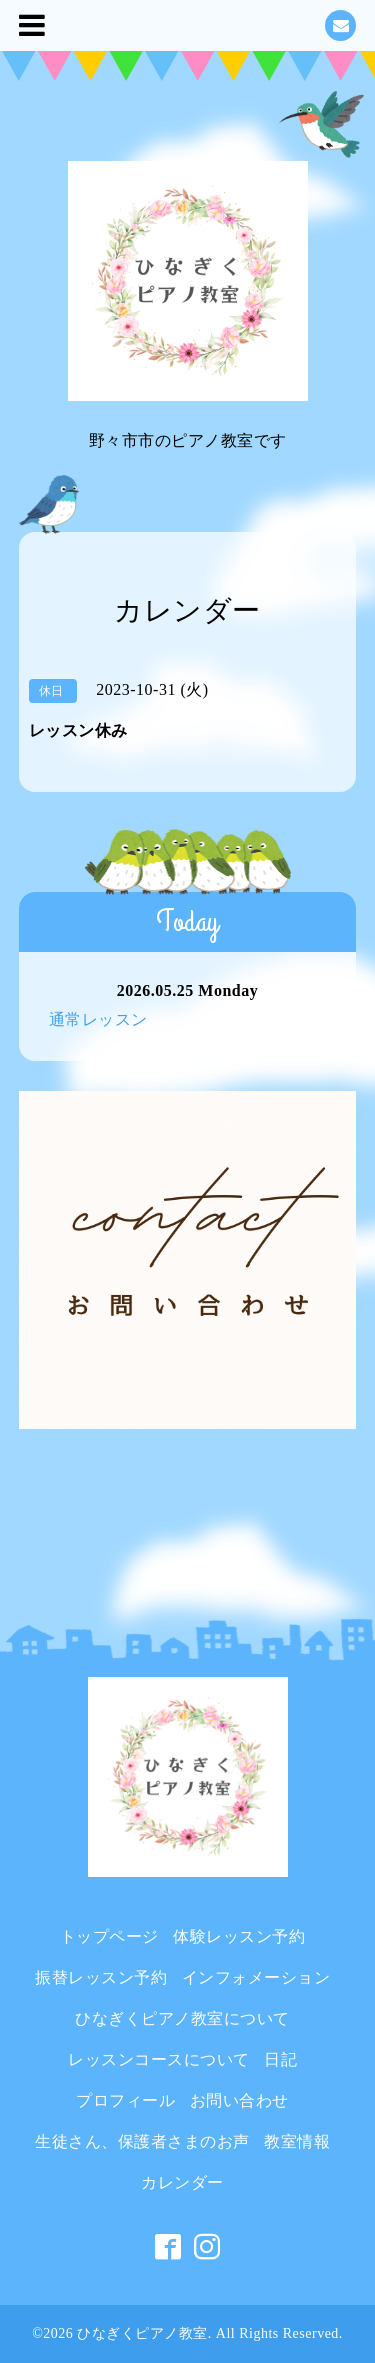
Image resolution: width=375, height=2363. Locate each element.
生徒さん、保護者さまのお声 (142, 2141)
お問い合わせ (239, 2100)
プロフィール (125, 2100)
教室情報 (297, 2141)
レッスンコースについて (159, 2059)
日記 (280, 2059)
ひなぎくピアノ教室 (142, 2333)
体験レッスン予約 (239, 1936)
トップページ (109, 1936)
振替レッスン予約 (101, 1977)
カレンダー (182, 2182)
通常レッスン (98, 1019)
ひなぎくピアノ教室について (182, 2018)
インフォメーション (256, 1977)
